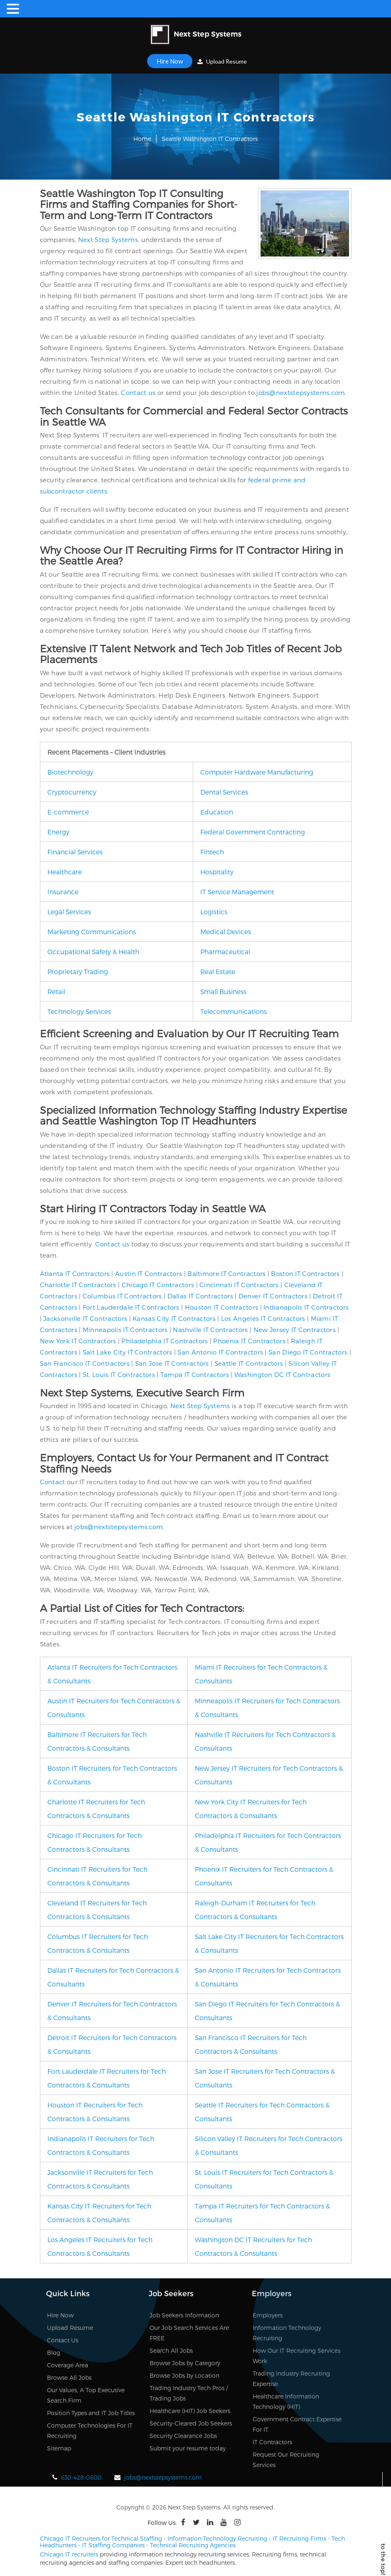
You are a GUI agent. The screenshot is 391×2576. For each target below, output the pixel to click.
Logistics (213, 911)
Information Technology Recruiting (287, 2333)
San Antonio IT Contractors (220, 1352)
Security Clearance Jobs (183, 2435)
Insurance (63, 892)
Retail (56, 991)
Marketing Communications (91, 931)
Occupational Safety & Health (93, 951)
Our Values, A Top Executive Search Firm (86, 2395)
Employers (268, 2315)
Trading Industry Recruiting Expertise (291, 2378)
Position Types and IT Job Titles (91, 2412)
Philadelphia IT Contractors (164, 1341)
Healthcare (64, 872)
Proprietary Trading (77, 971)
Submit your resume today (188, 2448)
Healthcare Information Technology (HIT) (286, 2401)
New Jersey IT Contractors (294, 1329)
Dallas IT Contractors (200, 1296)
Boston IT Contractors (305, 1273)
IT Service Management (237, 892)
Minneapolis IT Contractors (125, 1329)
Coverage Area (67, 2365)
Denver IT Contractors (273, 1296)
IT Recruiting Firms (299, 2538)
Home (142, 138)
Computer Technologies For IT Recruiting (90, 2430)
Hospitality (217, 872)
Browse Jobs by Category (185, 2362)
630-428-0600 (81, 2477)
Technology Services (79, 1011)
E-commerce (68, 812)
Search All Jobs (171, 2350)
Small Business (223, 991)
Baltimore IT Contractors (226, 1273)
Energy (58, 832)
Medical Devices (225, 931)
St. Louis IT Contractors (119, 1374)
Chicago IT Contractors (158, 1284)
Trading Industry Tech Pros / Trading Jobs (189, 2393)
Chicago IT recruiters (69, 2554)
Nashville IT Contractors (210, 1329)
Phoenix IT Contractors (249, 1341)
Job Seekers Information (184, 2315)
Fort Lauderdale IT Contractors (131, 1307)
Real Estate (217, 971)
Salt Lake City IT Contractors (127, 1352)
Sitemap (59, 2448)
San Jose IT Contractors (172, 1363)
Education (216, 812)
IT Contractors (272, 2441)
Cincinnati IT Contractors (239, 1284)
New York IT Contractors (78, 1341)
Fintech (212, 852)
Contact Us (62, 2340)
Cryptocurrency (71, 792)
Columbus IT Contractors (122, 1296)
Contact (52, 1481)
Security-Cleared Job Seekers (191, 2423)
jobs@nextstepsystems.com (300, 392)
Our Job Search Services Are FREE (189, 2333)
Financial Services (75, 852)
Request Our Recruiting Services (286, 2459)
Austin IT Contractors (148, 1273)
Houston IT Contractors (221, 1307)
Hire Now (170, 61)
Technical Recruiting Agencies (193, 2545)
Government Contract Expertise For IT (297, 2424)
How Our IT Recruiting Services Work (296, 2355)
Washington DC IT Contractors (282, 1374)
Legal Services (69, 911)
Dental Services (224, 792)
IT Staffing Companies (113, 2545)
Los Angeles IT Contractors (263, 1318)
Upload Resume (222, 61)
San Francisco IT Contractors (85, 1363)
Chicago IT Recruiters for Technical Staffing (101, 2538)
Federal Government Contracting (252, 832)
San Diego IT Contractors (307, 1352)
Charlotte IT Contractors (78, 1284)
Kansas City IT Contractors (174, 1318)
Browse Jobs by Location (184, 2375)
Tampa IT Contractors (194, 1374)
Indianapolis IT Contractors (306, 1307)
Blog (53, 2352)
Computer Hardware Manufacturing (256, 772)
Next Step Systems (108, 239)
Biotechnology (70, 772)
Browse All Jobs (69, 2377)
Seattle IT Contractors (248, 1363)
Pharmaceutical (225, 951)
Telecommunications (233, 1011)
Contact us (138, 392)
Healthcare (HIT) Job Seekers (190, 2410)
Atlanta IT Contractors (75, 1273)
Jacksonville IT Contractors (85, 1318)
